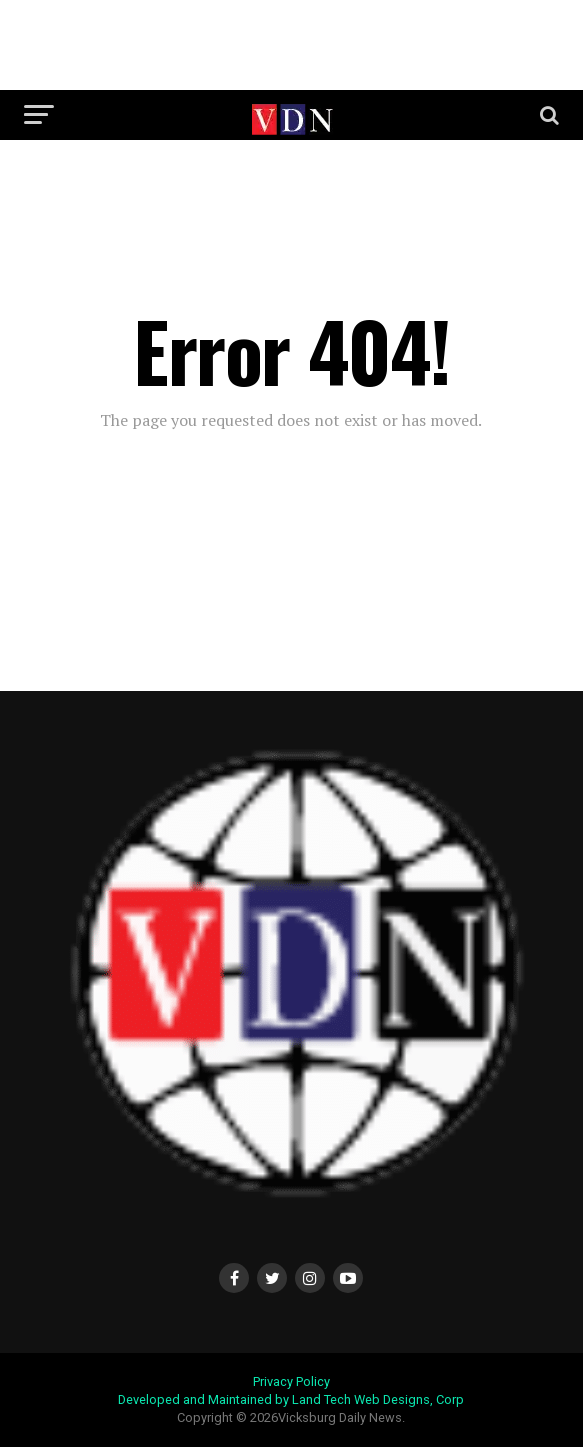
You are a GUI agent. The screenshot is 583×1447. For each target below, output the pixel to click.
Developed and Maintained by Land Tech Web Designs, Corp (291, 1399)
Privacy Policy (291, 1381)
